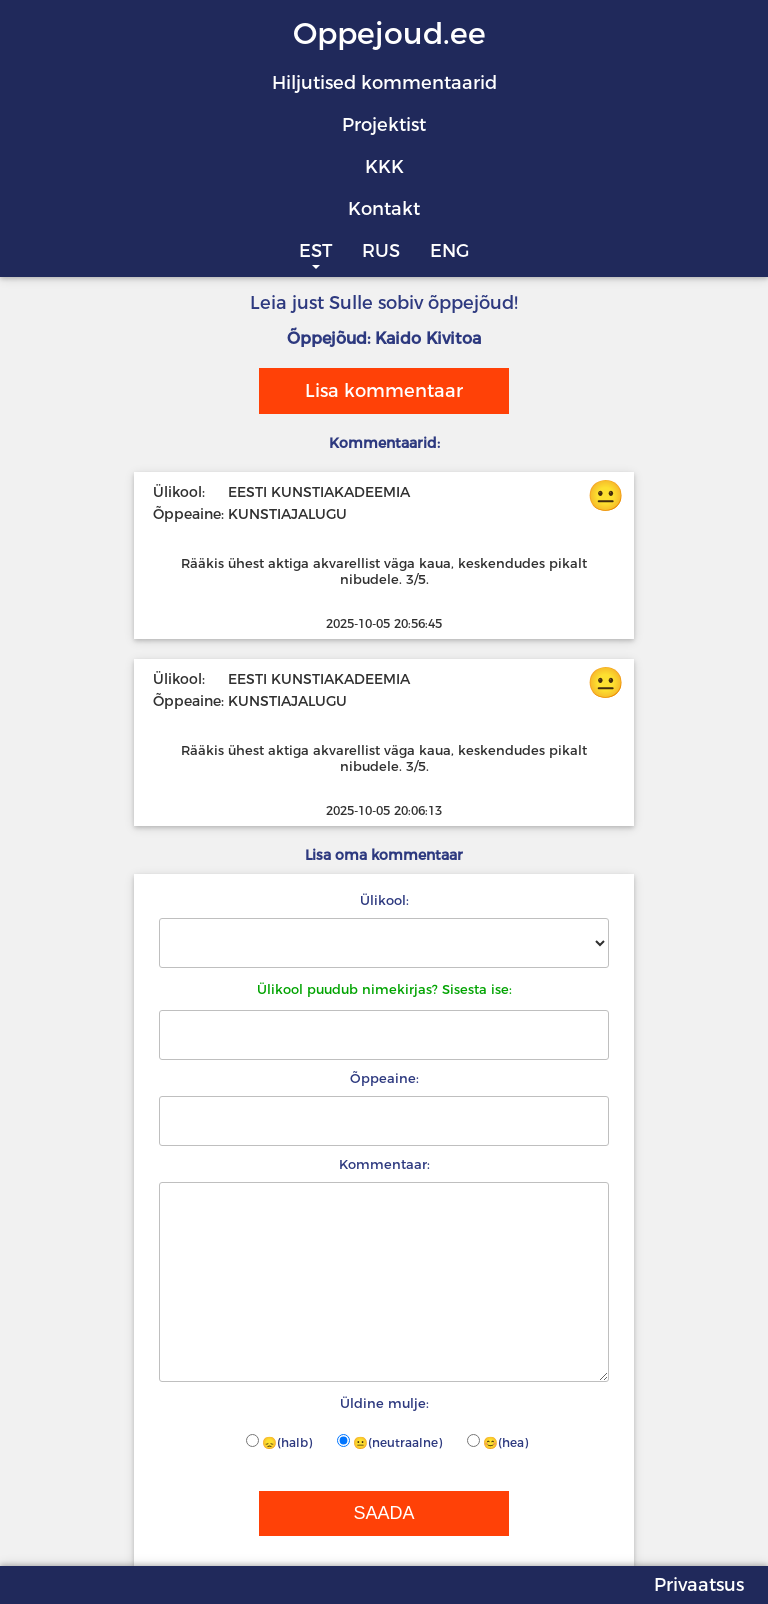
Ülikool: (384, 900)
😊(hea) (497, 1442)
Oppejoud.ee (389, 33)
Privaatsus (699, 1585)
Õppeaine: (384, 1078)
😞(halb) (279, 1442)
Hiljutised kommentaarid (384, 83)
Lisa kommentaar (384, 391)
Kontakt (384, 209)
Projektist (384, 125)
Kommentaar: (384, 1164)
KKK (384, 167)
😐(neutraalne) (389, 1442)
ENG (449, 251)
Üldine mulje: (384, 1403)
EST (315, 251)
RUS (381, 251)
